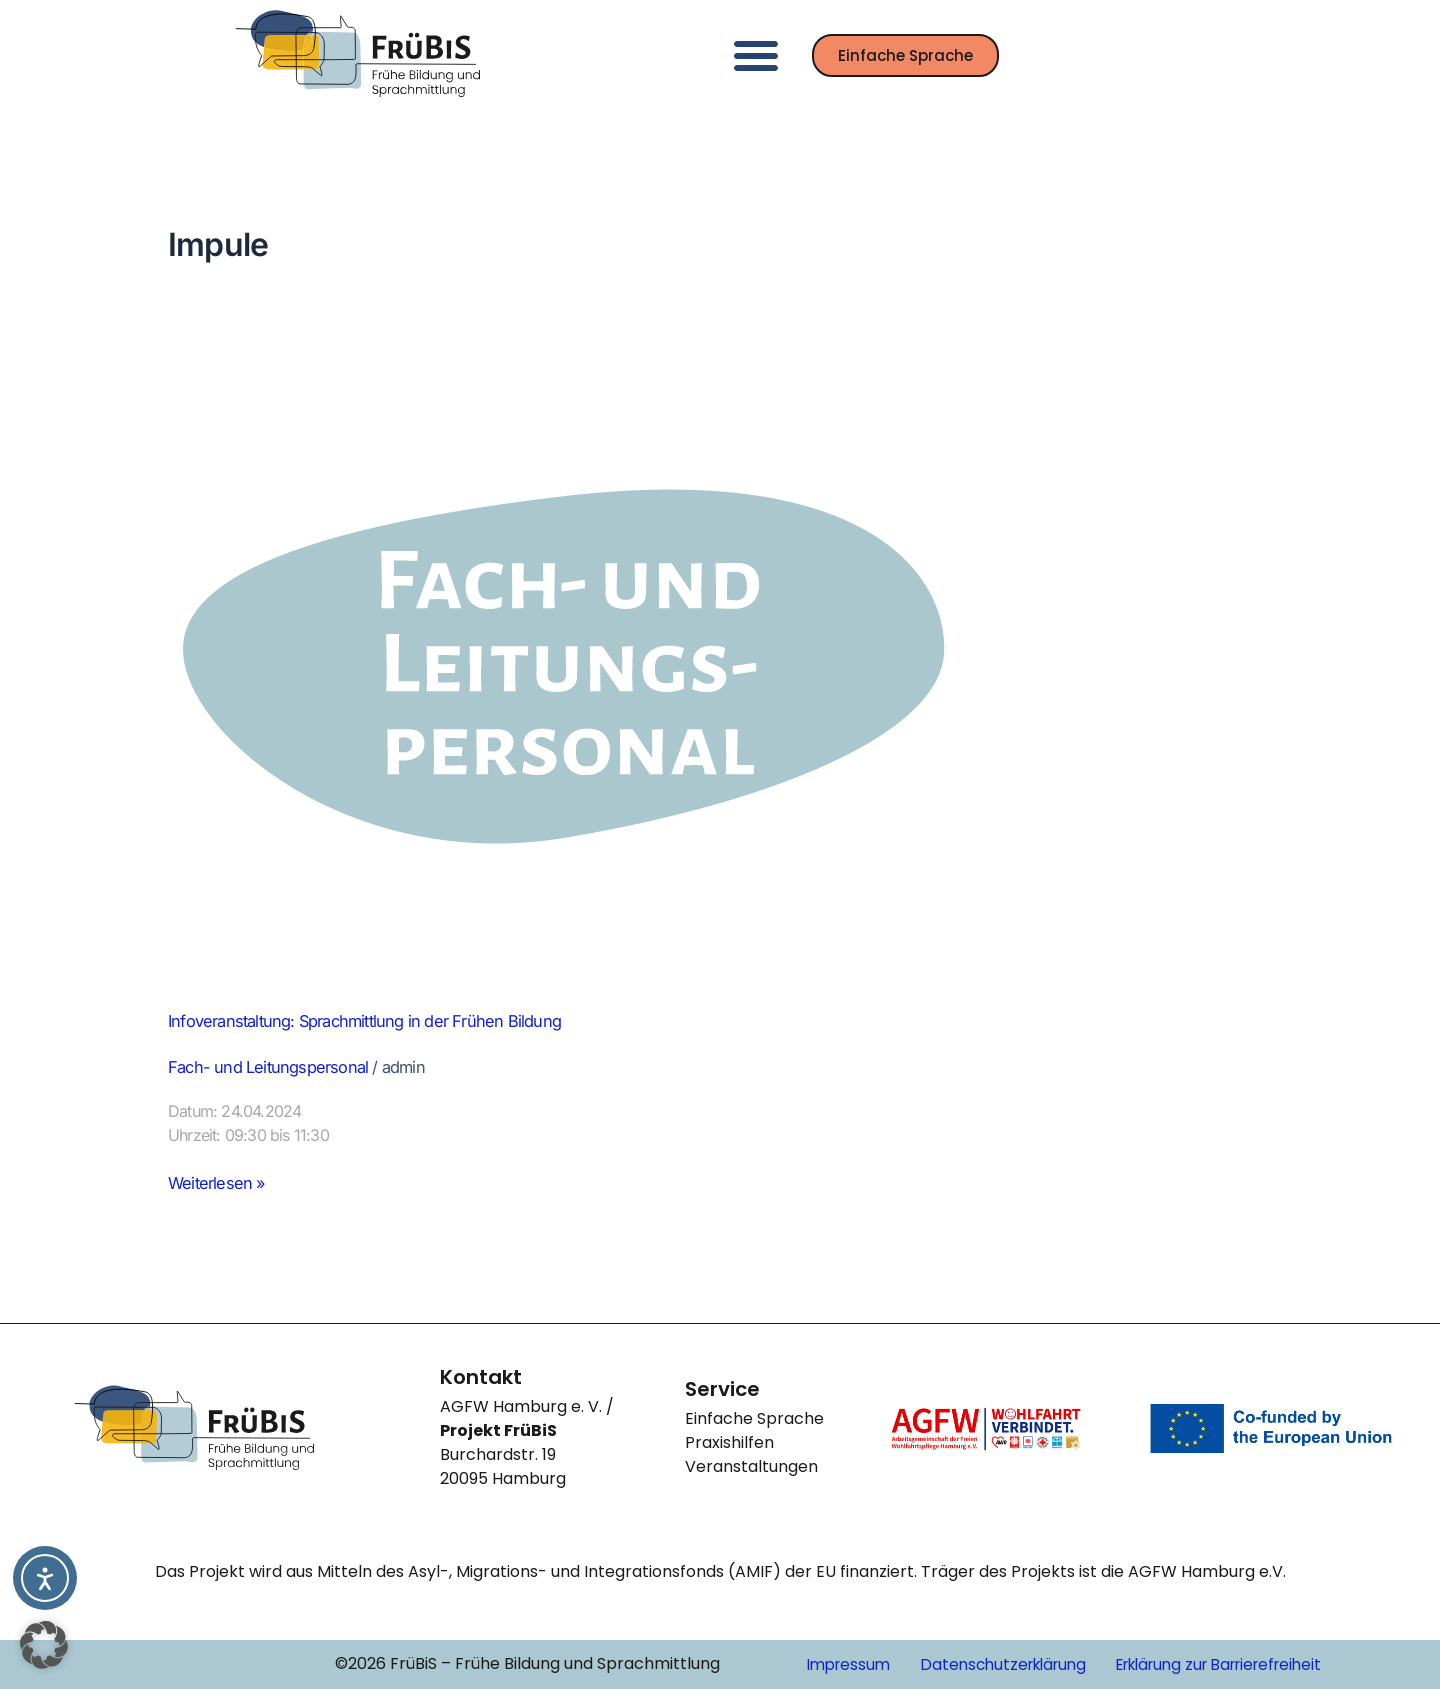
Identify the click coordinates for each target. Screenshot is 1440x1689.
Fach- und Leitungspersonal (278, 1068)
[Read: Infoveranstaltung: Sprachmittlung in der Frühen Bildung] (568, 665)
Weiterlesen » (222, 1184)
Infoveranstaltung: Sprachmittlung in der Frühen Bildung (386, 1020)
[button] (756, 55)
